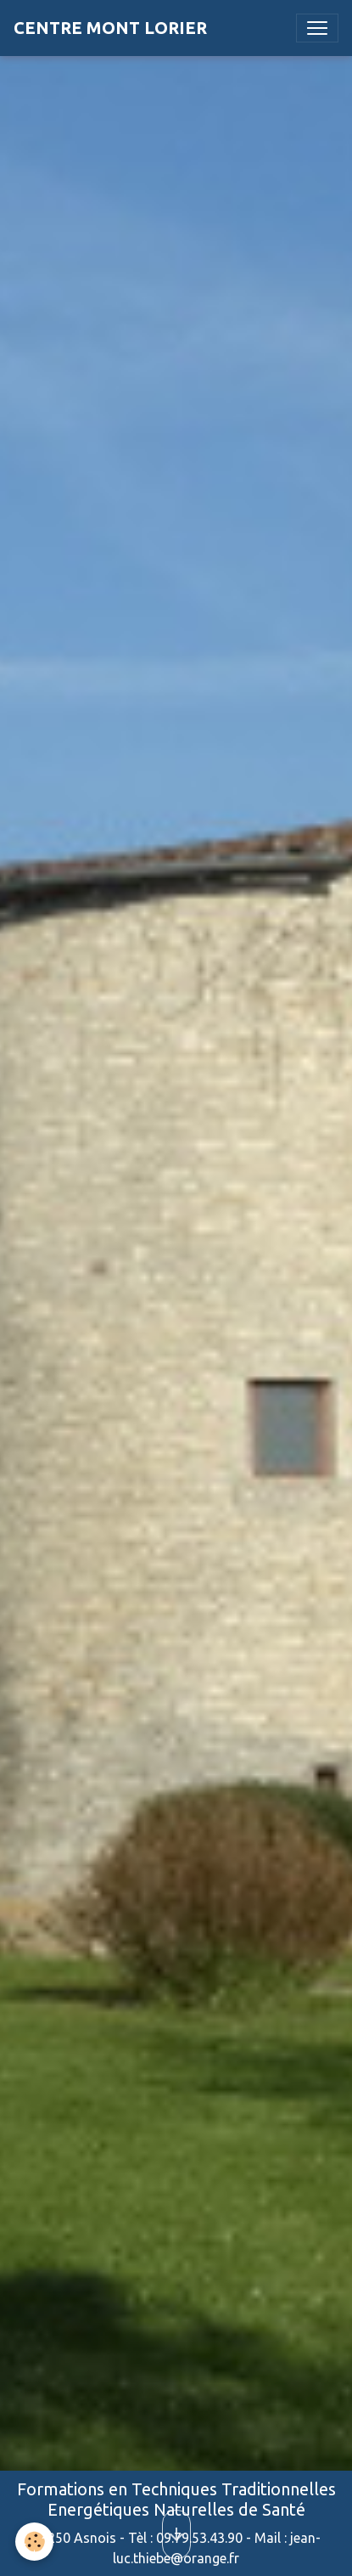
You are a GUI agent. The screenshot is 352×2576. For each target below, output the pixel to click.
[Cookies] (34, 2541)
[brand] (110, 28)
